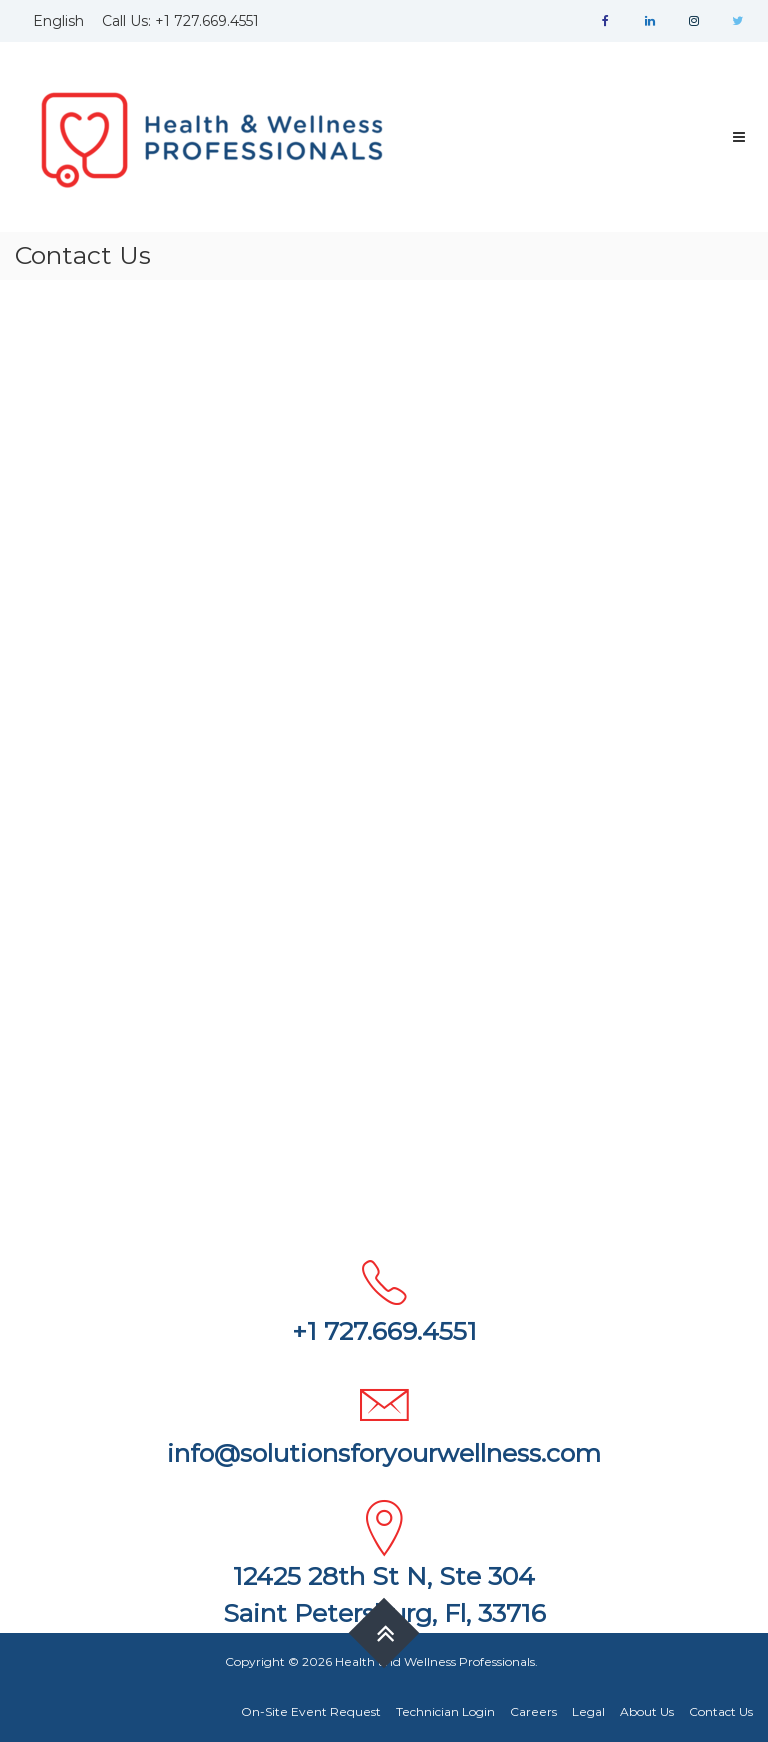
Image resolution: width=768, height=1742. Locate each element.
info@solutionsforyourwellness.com (384, 1453)
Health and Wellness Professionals (435, 1661)
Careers (533, 1711)
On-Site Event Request (311, 1711)
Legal (588, 1711)
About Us (647, 1711)
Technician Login (445, 1711)
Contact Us (721, 1711)
